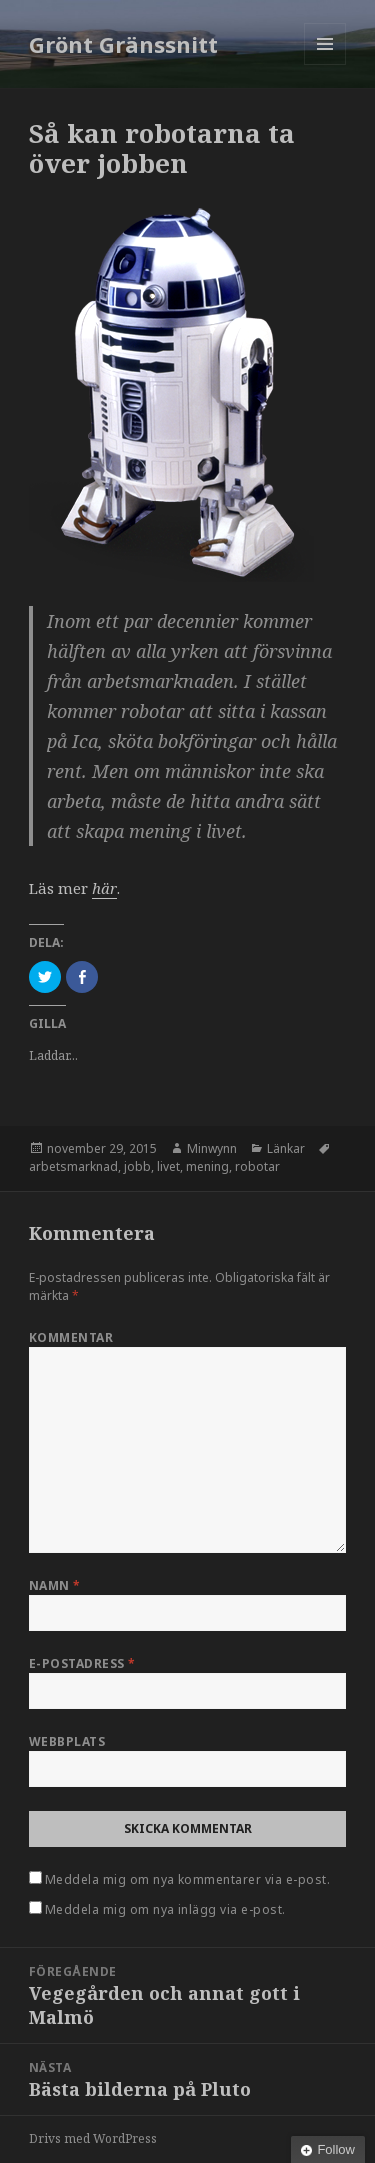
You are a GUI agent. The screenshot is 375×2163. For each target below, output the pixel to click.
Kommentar (71, 1337)
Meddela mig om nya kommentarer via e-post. (187, 1879)
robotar (257, 1166)
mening (207, 1166)
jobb (137, 1166)
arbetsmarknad (73, 1166)
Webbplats (67, 1741)
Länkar (286, 1148)
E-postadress (82, 1663)
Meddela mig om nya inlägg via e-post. (165, 1909)
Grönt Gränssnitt (123, 44)
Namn (55, 1585)
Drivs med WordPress (93, 2138)
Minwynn (212, 1148)
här (104, 888)
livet (168, 1166)
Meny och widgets (325, 64)
